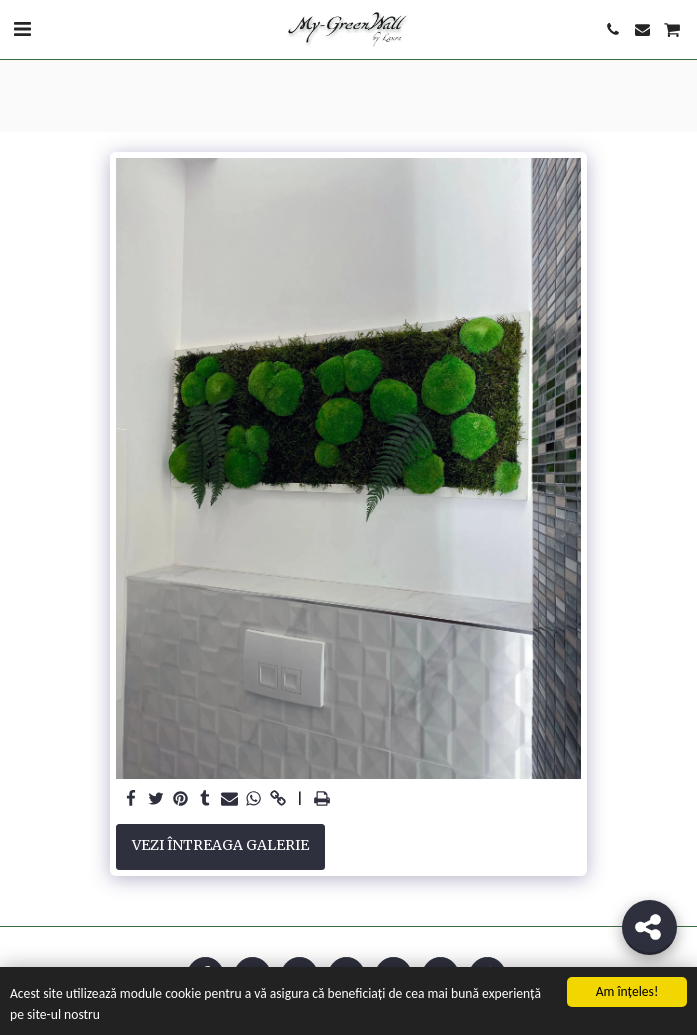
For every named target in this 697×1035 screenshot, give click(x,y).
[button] (22, 28)
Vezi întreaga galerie (220, 845)
